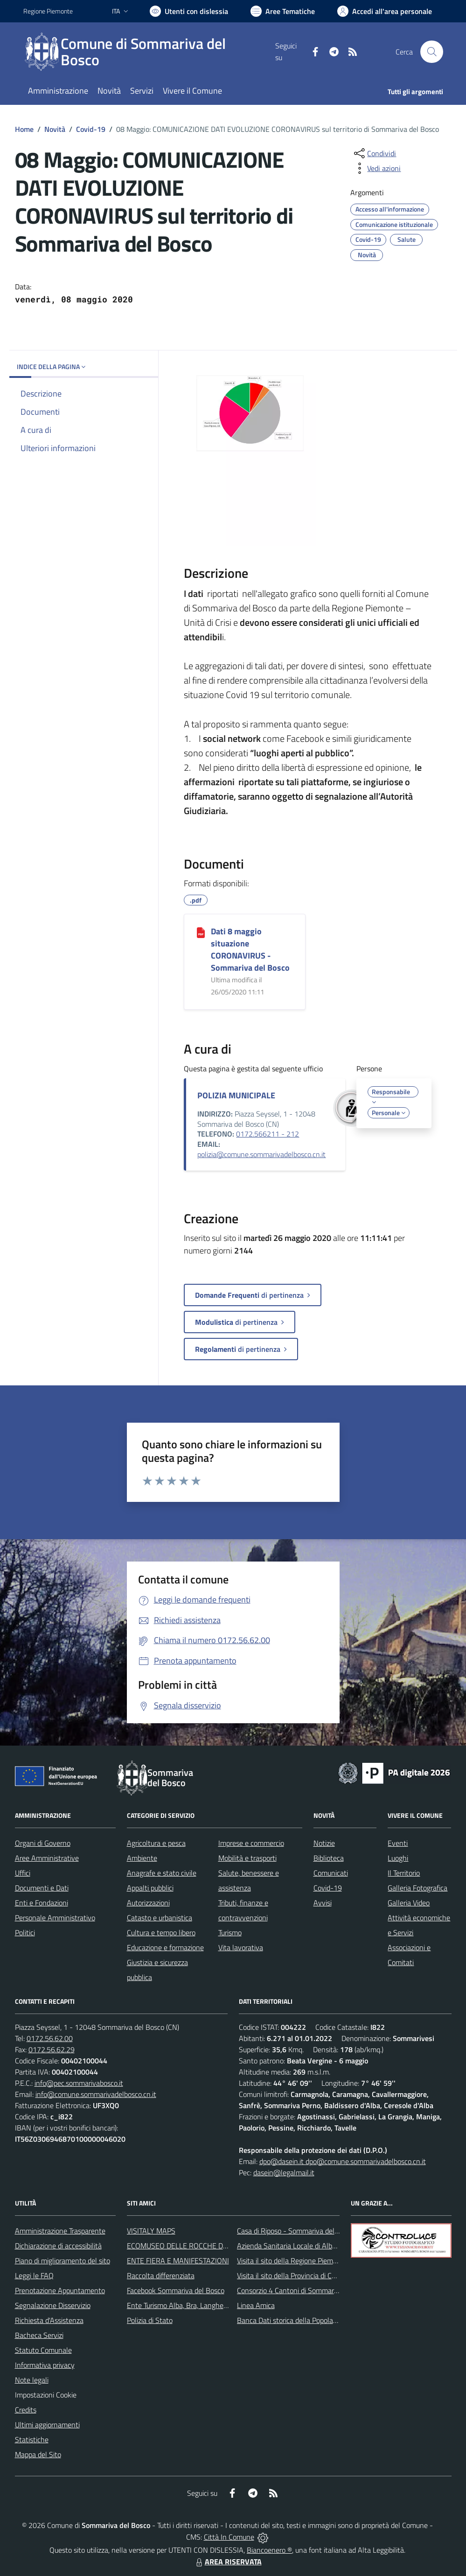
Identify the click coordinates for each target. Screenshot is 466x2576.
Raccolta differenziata (161, 2275)
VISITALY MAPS (151, 2230)
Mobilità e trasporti (247, 1857)
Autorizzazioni (148, 1902)
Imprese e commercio (251, 1843)
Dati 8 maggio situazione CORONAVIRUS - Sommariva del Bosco (250, 949)
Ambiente (142, 1857)
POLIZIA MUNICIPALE (236, 1095)
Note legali (32, 2379)
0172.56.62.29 (51, 2049)
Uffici (22, 1872)
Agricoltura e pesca (156, 1843)
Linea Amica (256, 2305)
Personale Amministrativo (55, 1917)
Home (24, 129)
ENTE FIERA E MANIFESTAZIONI (178, 2260)
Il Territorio (404, 1872)
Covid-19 (90, 129)
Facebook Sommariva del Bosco (175, 2290)
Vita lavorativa (240, 1947)
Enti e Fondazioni (41, 1902)
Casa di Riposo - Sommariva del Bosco (296, 2230)
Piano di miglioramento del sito (62, 2260)
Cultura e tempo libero (161, 1932)
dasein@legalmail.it (283, 2172)
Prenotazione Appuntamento (60, 2290)
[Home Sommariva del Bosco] (149, 52)
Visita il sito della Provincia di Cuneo (292, 2275)
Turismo (230, 1932)
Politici (25, 1932)
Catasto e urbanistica (159, 1917)
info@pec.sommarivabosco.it (79, 2083)
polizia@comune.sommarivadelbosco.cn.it (261, 1154)
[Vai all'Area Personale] (384, 11)
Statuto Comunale (43, 2350)
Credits (25, 2409)
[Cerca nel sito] (431, 52)
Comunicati (330, 1872)
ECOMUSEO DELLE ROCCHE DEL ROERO (192, 2245)
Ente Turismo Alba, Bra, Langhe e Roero (188, 2305)
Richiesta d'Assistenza (49, 2320)
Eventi (398, 1843)
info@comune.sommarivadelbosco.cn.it (95, 2094)
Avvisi (322, 1902)
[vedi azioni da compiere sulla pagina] (376, 168)
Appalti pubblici (150, 1887)
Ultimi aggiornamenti (47, 2424)
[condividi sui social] (374, 153)
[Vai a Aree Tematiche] (282, 11)
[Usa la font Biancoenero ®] (189, 11)
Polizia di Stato (150, 2320)
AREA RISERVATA (228, 2561)
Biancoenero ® (269, 2549)
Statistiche (32, 2439)
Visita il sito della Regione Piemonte (292, 2260)
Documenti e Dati (42, 1887)
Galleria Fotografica (417, 1887)
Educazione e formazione (165, 1947)
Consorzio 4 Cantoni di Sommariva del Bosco (306, 2290)
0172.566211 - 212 (267, 1133)
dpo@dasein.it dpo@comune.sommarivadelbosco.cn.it (342, 2161)
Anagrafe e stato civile (161, 1872)
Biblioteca (328, 1857)
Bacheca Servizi (39, 2335)
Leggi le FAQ (34, 2275)
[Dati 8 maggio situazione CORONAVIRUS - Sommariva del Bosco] (200, 932)
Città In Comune (229, 2536)
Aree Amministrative (47, 1857)
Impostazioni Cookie (46, 2394)
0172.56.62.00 (50, 2038)
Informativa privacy (45, 2364)
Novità (54, 129)
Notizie (324, 1843)
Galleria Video (409, 1902)
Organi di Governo (42, 1843)
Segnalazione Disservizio (52, 2305)
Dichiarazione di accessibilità (58, 2245)
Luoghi (398, 1857)
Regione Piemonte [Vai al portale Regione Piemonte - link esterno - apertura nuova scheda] (48, 11)
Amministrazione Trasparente (60, 2230)
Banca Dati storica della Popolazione (293, 2320)
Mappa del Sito (38, 2454)
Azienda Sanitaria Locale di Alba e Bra (295, 2245)
